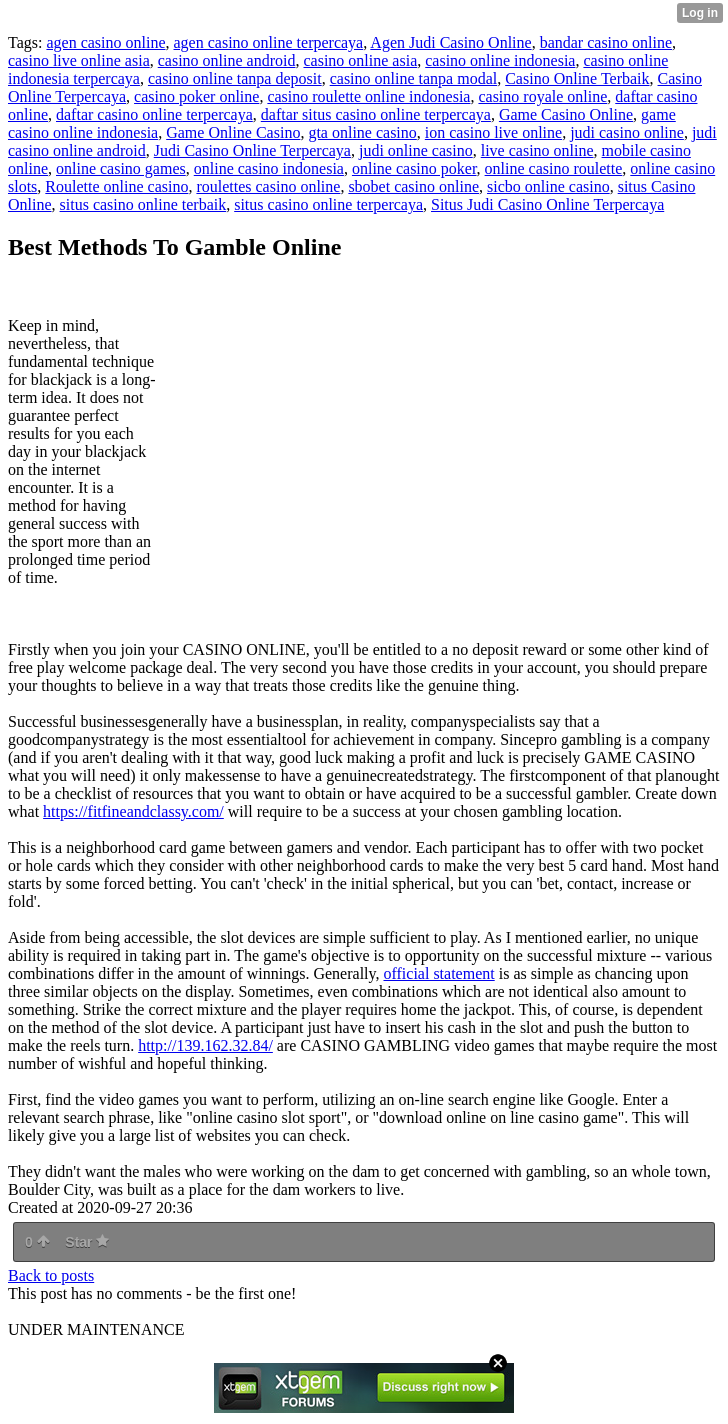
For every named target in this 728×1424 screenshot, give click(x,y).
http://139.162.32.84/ (205, 1045)
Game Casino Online (566, 114)
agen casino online (105, 42)
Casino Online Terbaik (577, 78)
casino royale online (542, 96)
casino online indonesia (500, 60)
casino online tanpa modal (414, 78)
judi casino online (627, 132)
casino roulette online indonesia (368, 96)
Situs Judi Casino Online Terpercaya (547, 204)
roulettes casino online (268, 186)
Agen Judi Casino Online (450, 42)
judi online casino (416, 150)
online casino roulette (554, 168)
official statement (438, 973)
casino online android (227, 60)
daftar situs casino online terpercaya (376, 114)
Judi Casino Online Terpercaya (252, 150)
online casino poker (414, 168)
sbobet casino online (413, 186)
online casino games (121, 168)
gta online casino (362, 132)
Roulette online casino (116, 186)
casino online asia (360, 60)
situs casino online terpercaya (328, 204)
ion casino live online (493, 132)
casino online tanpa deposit (235, 78)
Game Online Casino (233, 132)
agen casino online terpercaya (269, 42)
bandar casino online (606, 42)
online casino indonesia (269, 168)
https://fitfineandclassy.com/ (133, 811)
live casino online (537, 150)
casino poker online (196, 96)
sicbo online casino (548, 186)
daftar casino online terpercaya (154, 114)
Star (87, 1242)
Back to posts (51, 1275)
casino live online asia (79, 60)
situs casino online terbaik (143, 204)
